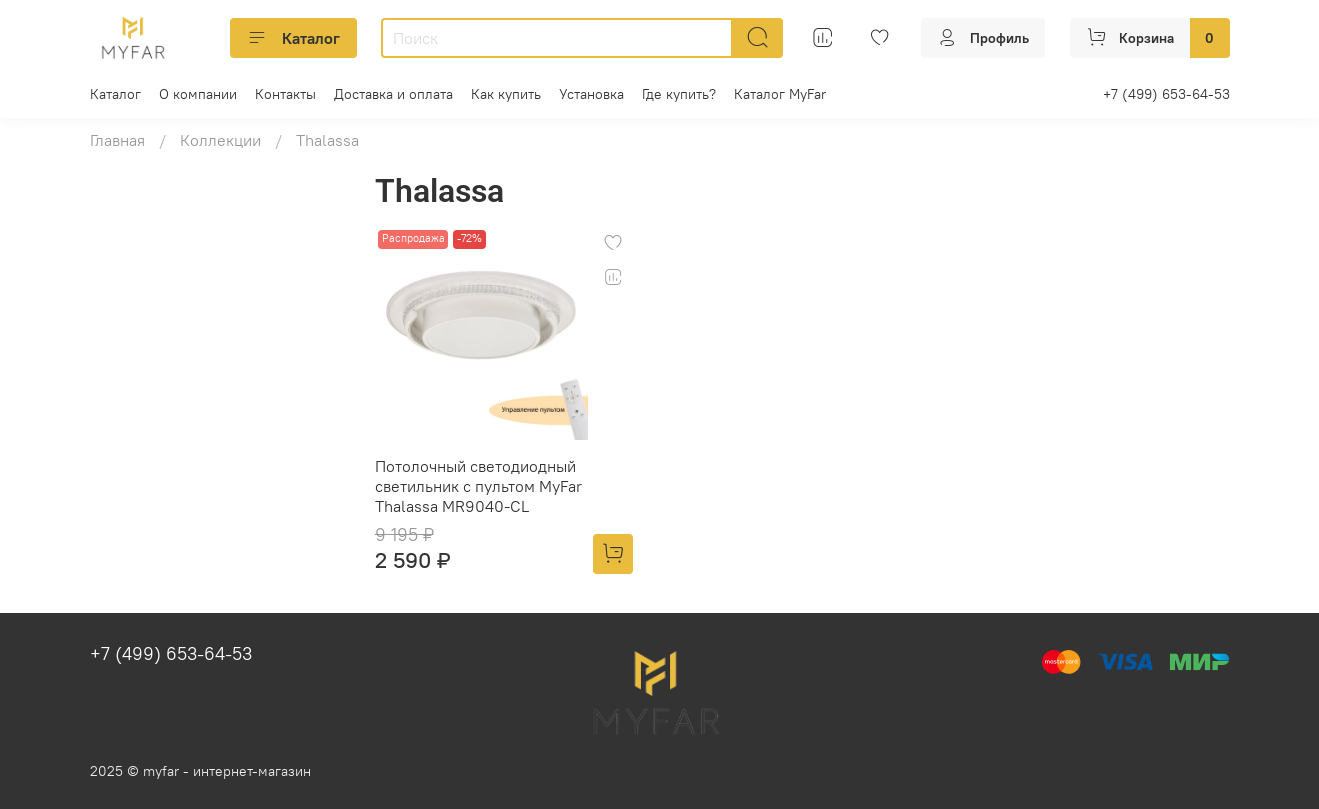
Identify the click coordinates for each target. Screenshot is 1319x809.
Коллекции (220, 140)
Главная (117, 140)
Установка (591, 94)
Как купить (506, 94)
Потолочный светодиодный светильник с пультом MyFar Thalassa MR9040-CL (478, 486)
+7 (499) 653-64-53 (1166, 94)
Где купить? (679, 94)
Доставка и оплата (393, 94)
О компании (198, 94)
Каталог (293, 38)
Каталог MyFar (780, 94)
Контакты (285, 94)
